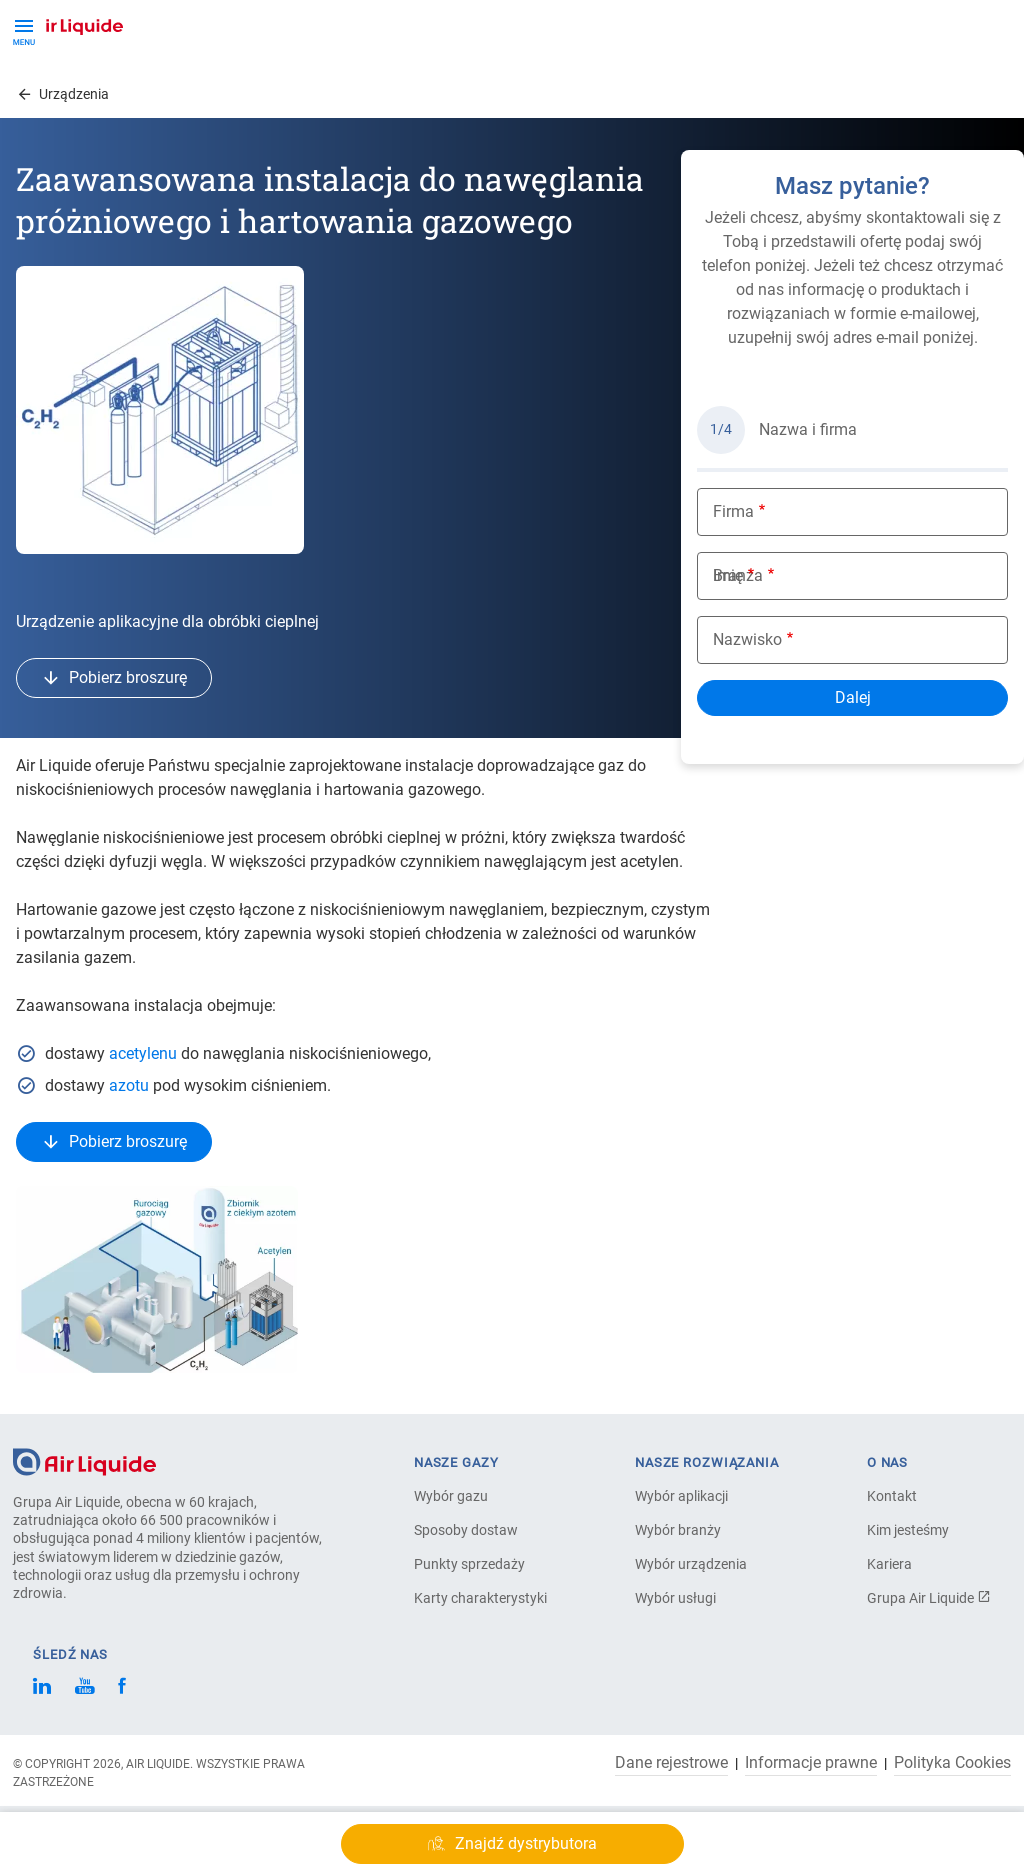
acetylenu (143, 1053)
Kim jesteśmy (908, 1530)
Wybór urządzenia (691, 1564)
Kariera (889, 1564)
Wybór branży (678, 1530)
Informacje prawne (811, 1763)
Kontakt (892, 1496)
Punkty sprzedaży (469, 1564)
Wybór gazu (451, 1496)
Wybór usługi (675, 1598)
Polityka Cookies (952, 1763)
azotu (129, 1085)
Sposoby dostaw (466, 1530)
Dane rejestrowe (671, 1763)
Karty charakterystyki (480, 1598)
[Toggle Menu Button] (24, 30)
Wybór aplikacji (681, 1496)
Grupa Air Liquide (929, 1598)
